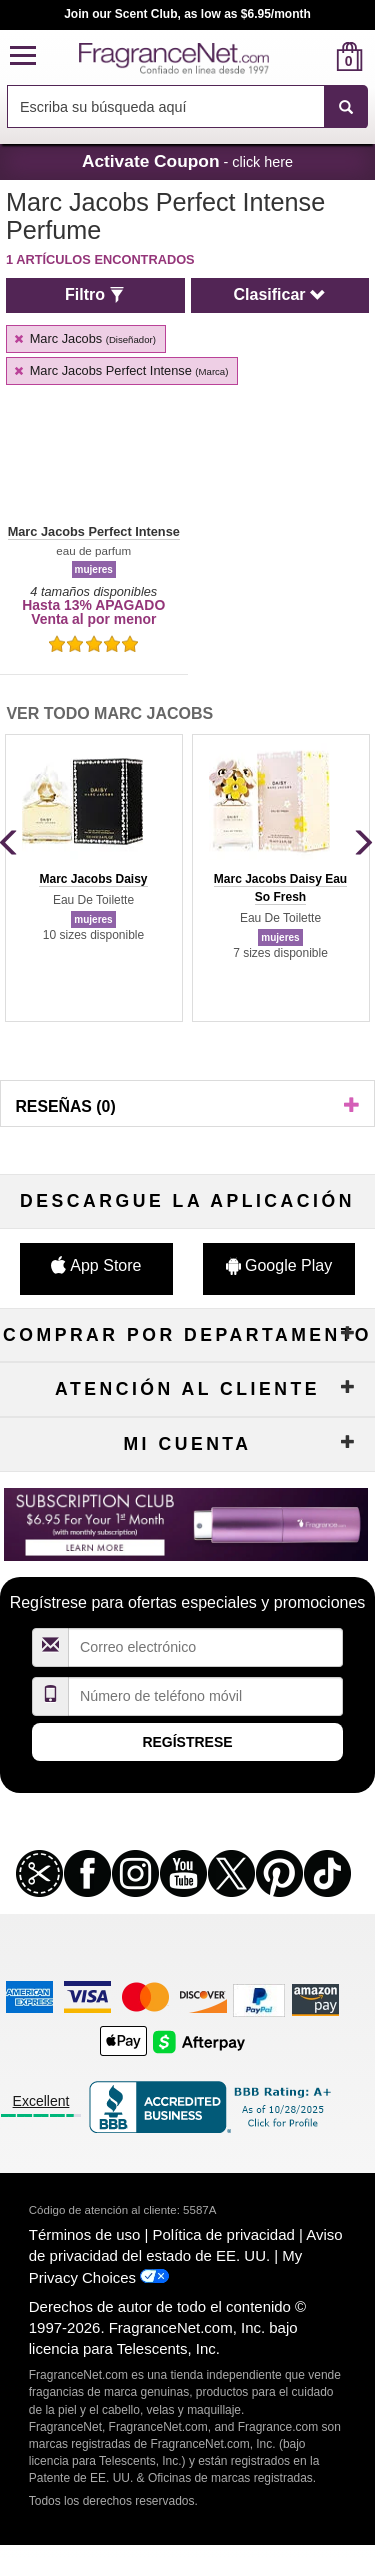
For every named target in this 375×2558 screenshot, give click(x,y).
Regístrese (187, 1742)
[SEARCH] (346, 107)
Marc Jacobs (84, 338)
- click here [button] (187, 161)
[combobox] (187, 107)
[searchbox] (165, 106)
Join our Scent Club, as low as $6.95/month (187, 14)
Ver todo (109, 713)
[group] (93, 878)
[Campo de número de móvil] (206, 1696)
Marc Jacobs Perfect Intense (120, 370)
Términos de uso (84, 2234)
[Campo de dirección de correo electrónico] (206, 1647)
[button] (23, 56)
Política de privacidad (224, 2234)
